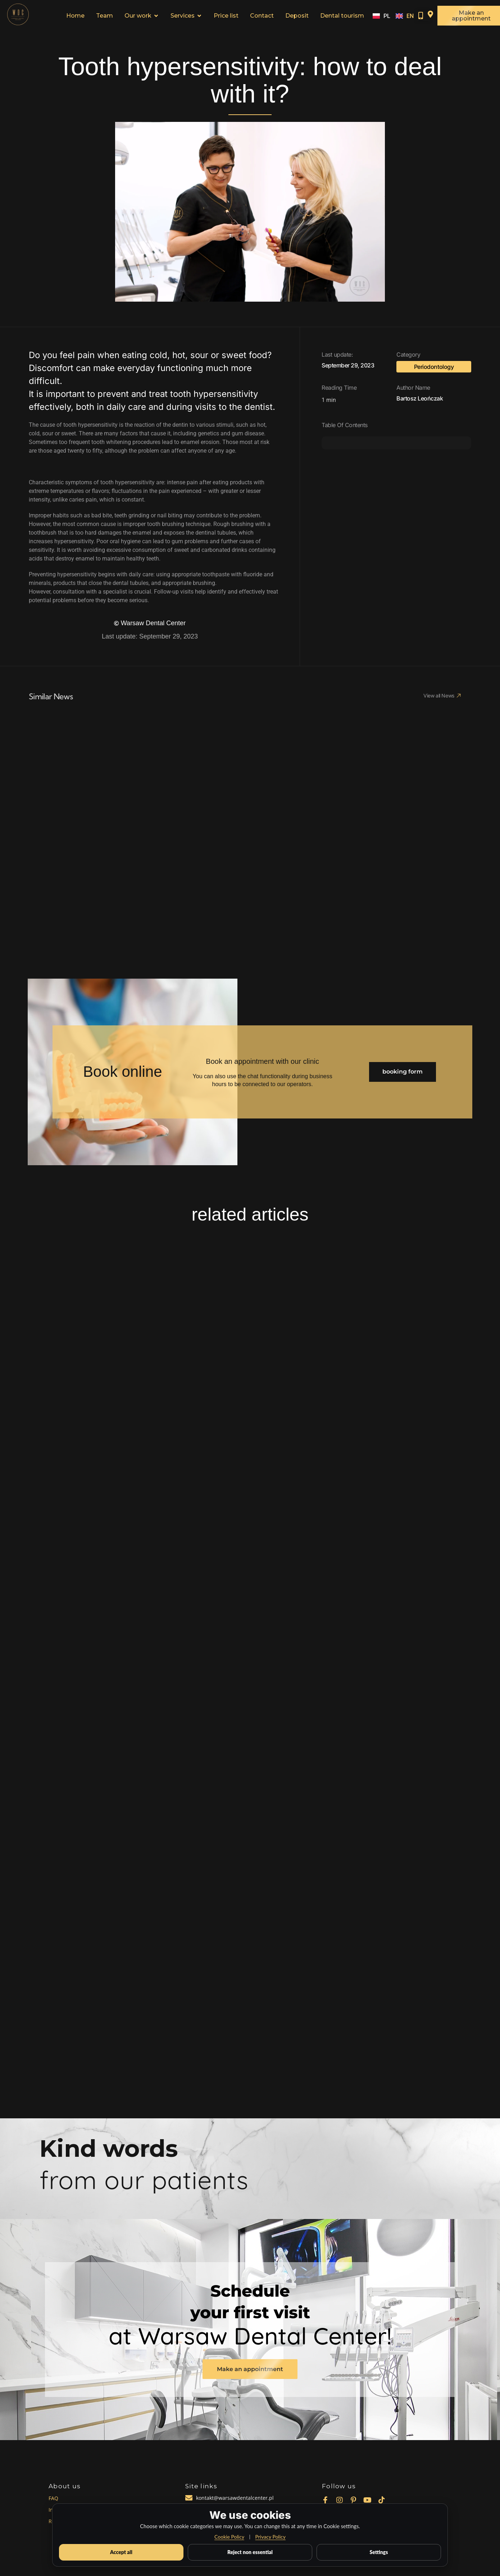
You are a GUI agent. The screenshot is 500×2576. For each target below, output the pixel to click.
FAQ (53, 2498)
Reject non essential (250, 2552)
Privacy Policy (270, 2537)
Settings (379, 2552)
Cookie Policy (229, 2537)
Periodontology (434, 366)
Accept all (121, 2552)
